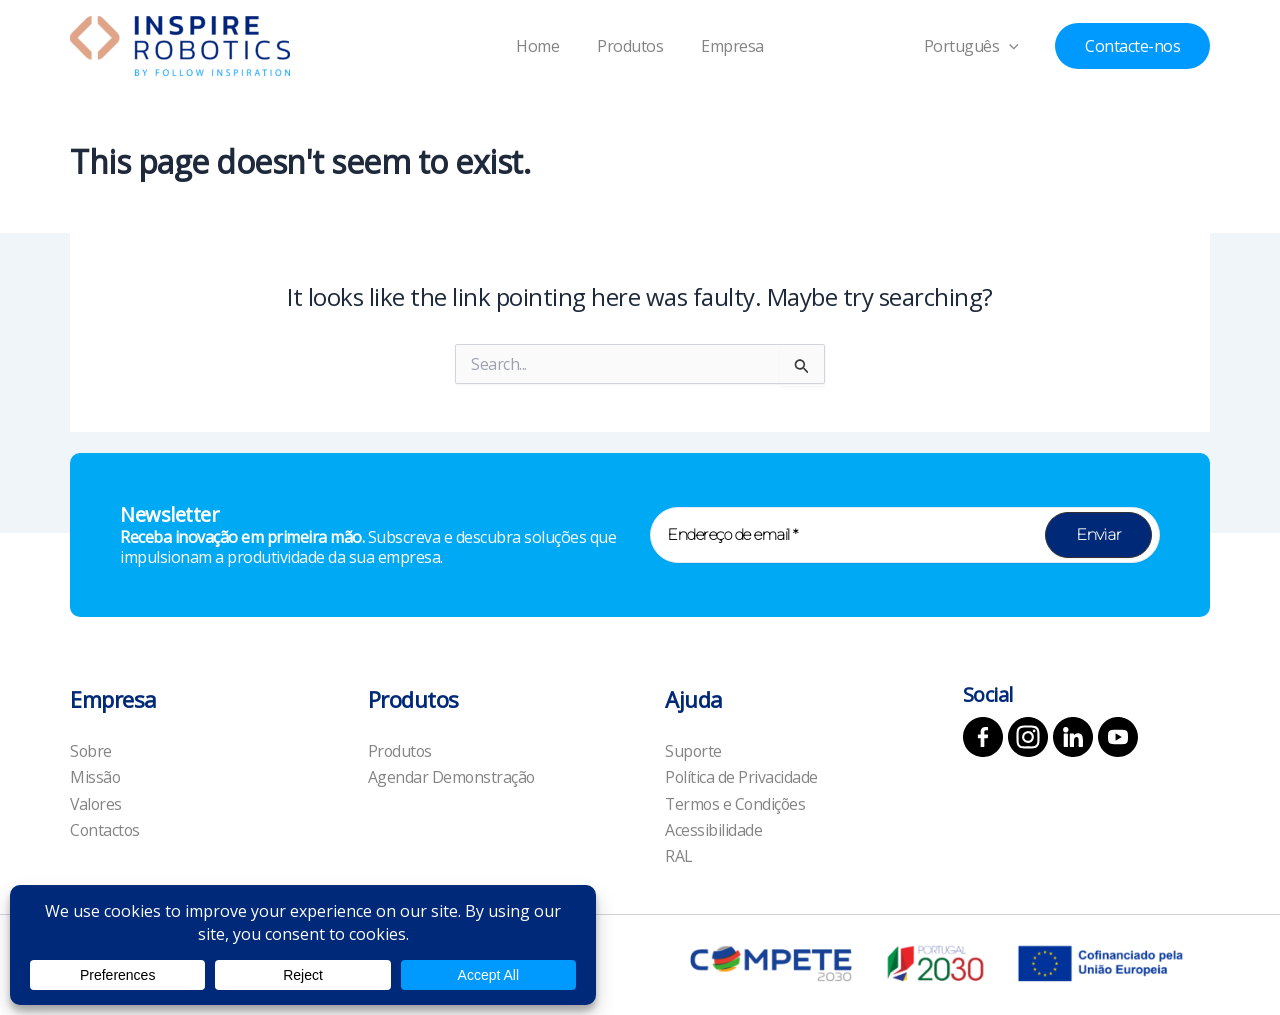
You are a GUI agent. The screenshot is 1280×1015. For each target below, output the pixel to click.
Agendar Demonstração (452, 776)
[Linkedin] (1073, 736)
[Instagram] (1028, 736)
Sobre (91, 750)
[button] (1132, 46)
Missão (95, 776)
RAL (679, 856)
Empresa (726, 46)
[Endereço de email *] (905, 534)
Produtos (630, 46)
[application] (1020, 46)
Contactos (106, 829)
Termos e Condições (737, 803)
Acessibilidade (713, 829)
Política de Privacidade (742, 776)
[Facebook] (983, 736)
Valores (97, 803)
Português (982, 46)
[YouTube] (1118, 736)
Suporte (694, 750)
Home (543, 46)
